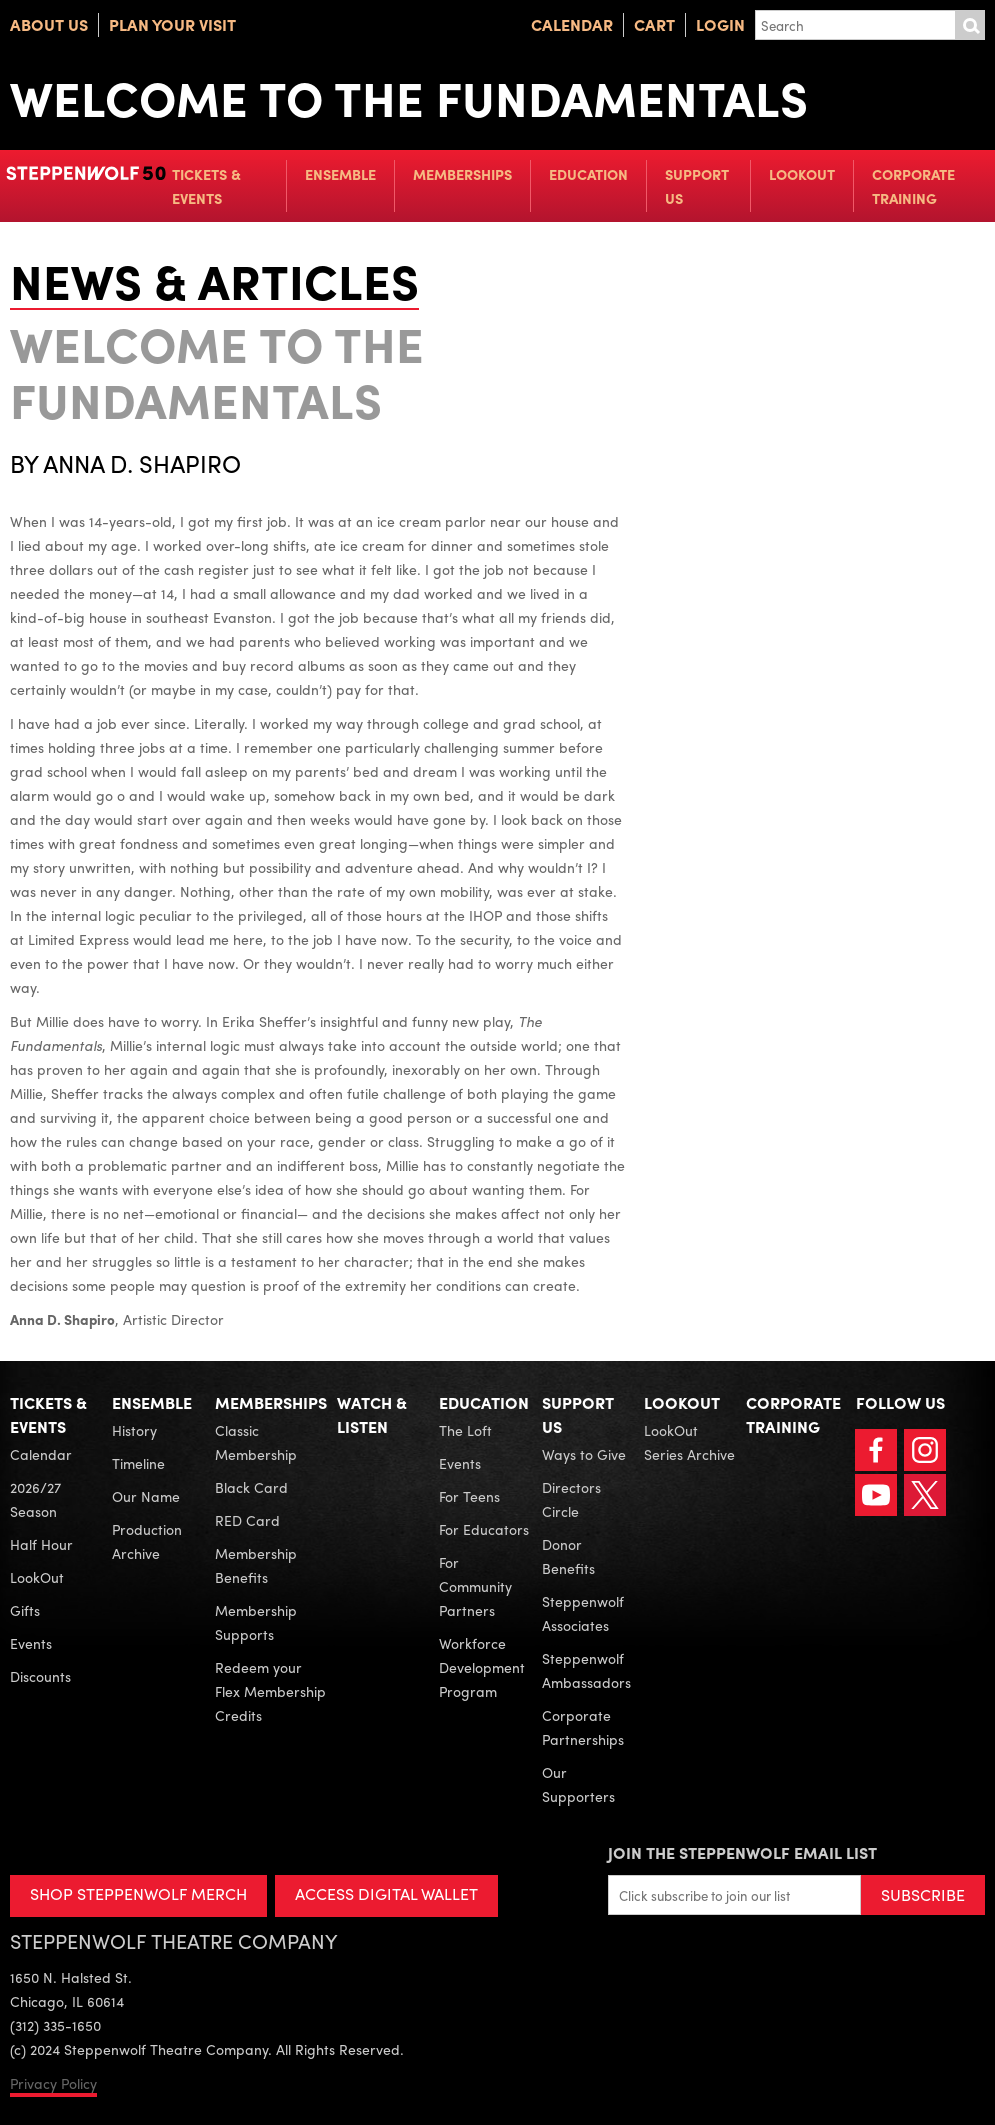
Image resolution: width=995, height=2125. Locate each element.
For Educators (484, 1529)
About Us (49, 24)
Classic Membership (256, 1442)
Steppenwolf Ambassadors (586, 1670)
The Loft (465, 1430)
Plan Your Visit (172, 24)
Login (720, 24)
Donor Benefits (568, 1556)
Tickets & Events (206, 186)
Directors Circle (571, 1499)
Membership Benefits (256, 1565)
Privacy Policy (53, 2083)
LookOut (802, 174)
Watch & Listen (372, 1414)
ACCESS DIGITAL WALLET (386, 1893)
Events (31, 1643)
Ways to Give (584, 1454)
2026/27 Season (35, 1499)
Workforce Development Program (482, 1667)
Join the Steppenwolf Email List (742, 1852)
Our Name (146, 1496)
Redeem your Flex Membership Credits (270, 1691)
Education (588, 174)
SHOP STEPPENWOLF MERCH (138, 1893)
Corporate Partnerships (583, 1727)
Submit (970, 25)
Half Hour (41, 1544)
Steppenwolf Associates (583, 1613)
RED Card (247, 1520)
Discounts (40, 1676)
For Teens (469, 1496)
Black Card (251, 1487)
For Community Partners (475, 1586)
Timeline (138, 1463)
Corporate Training (913, 186)
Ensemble (340, 174)
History (134, 1430)
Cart (654, 24)
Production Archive (147, 1541)
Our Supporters (578, 1784)
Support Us (697, 186)
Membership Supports (256, 1622)
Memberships (462, 174)
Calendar (572, 24)
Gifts (25, 1610)
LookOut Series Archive (689, 1442)
